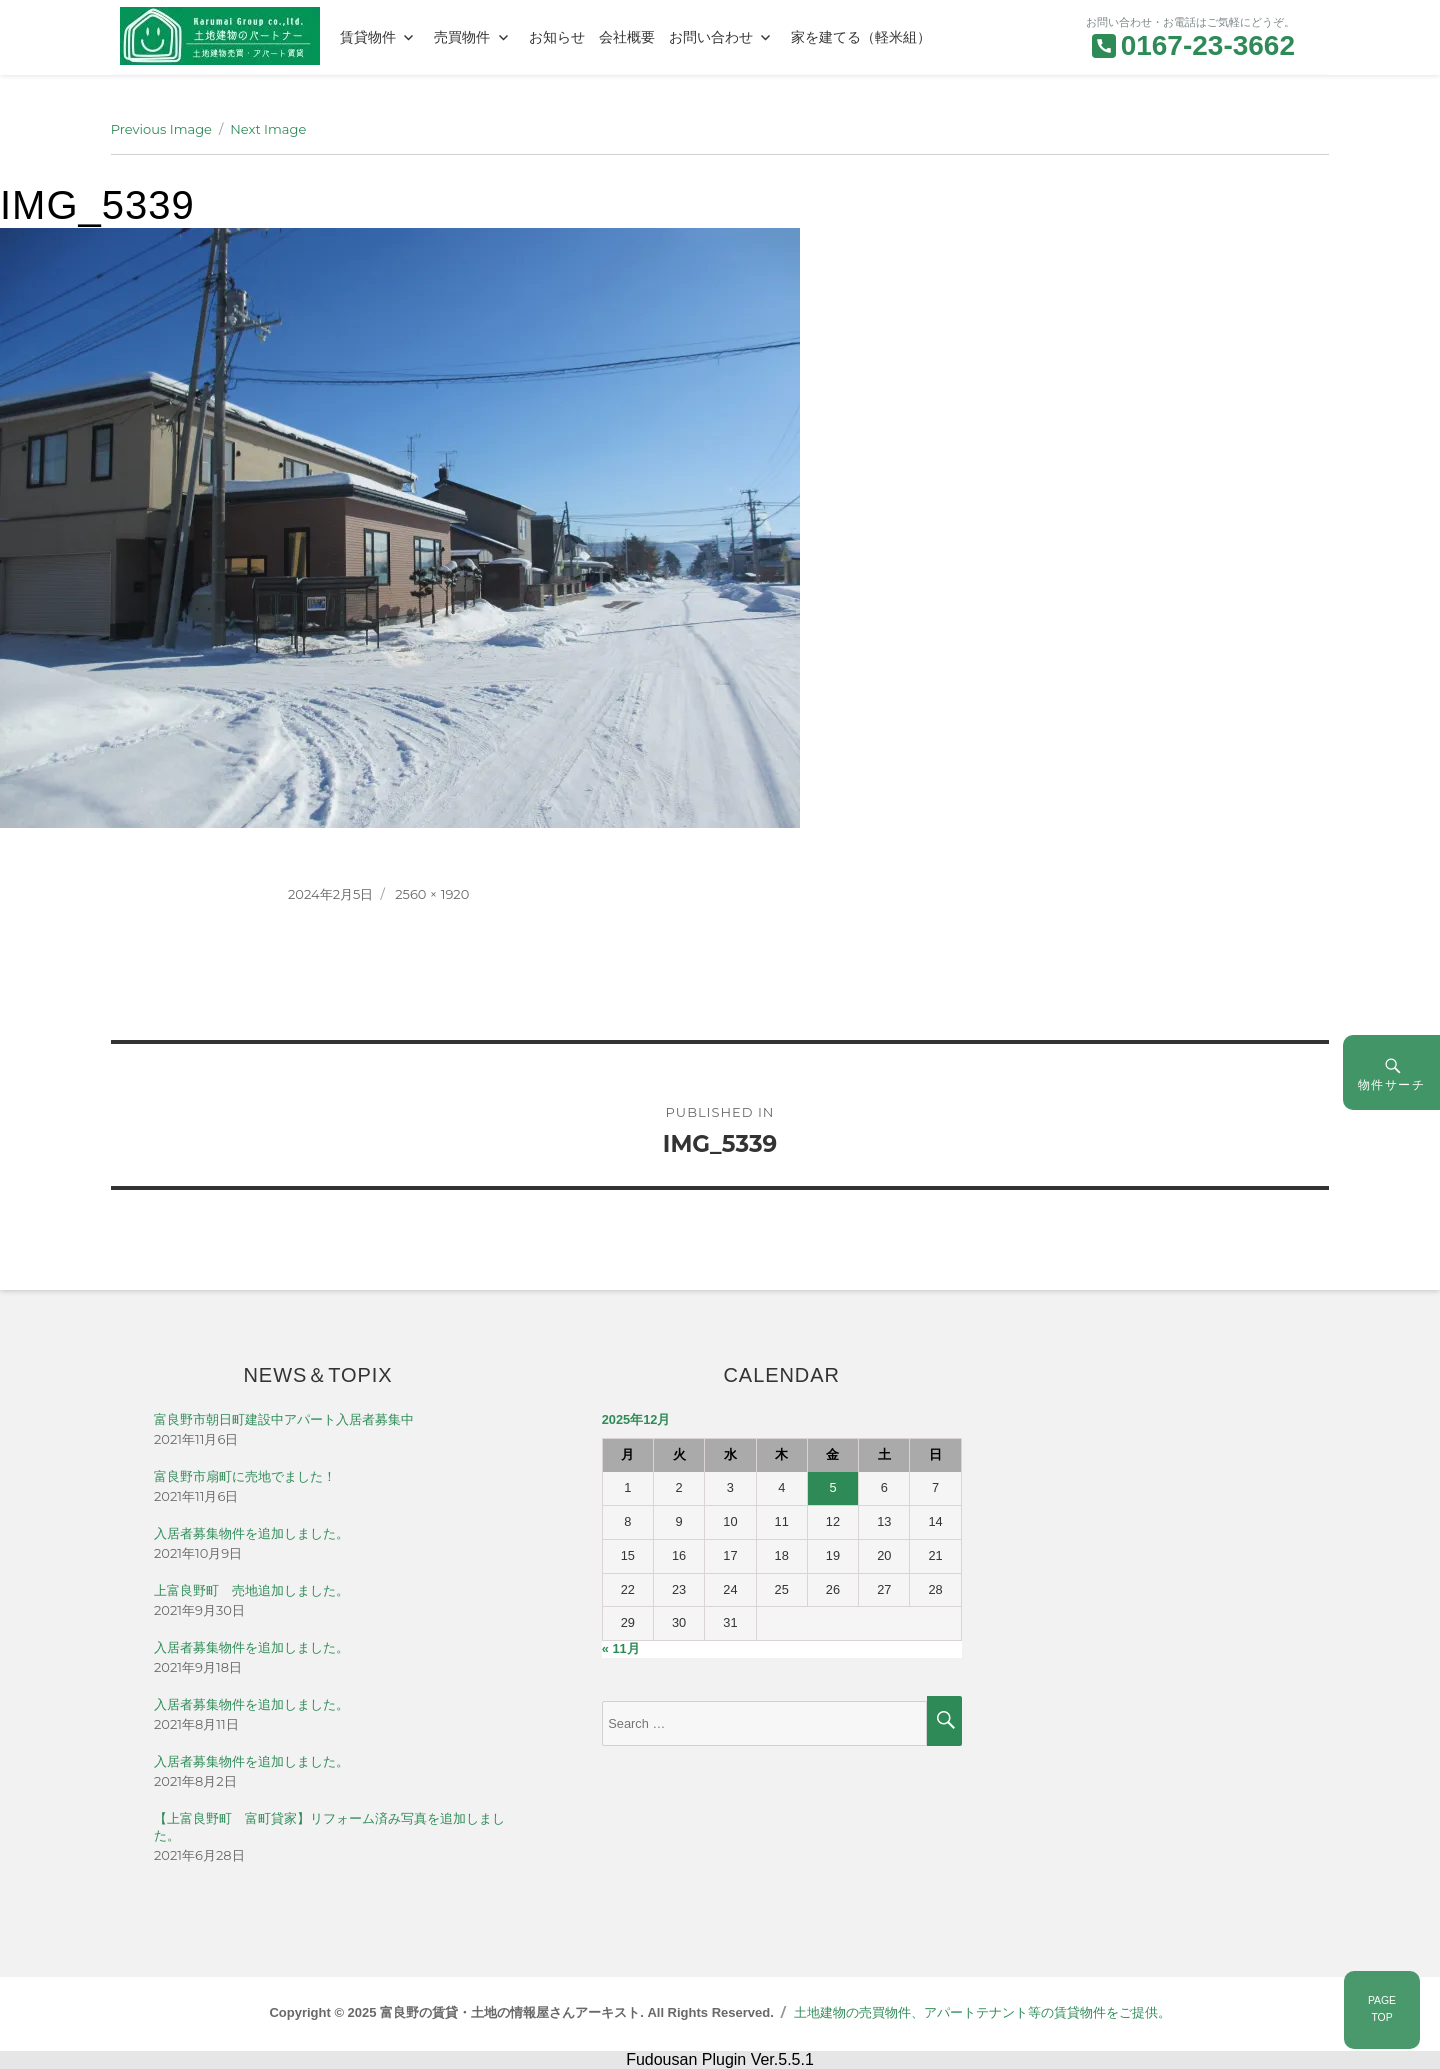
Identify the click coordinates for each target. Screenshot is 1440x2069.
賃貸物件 (368, 37)
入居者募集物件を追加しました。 (251, 1533)
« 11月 (621, 1648)
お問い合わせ (711, 37)
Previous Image (161, 129)
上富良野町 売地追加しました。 (251, 1590)
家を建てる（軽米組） (861, 37)
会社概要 (627, 37)
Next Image (268, 129)
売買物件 (462, 37)
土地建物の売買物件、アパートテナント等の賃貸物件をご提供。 (982, 2012)
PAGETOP (1382, 2009)
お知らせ (557, 37)
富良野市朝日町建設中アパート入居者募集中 (284, 1419)
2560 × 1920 (432, 894)
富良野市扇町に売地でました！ (245, 1476)
